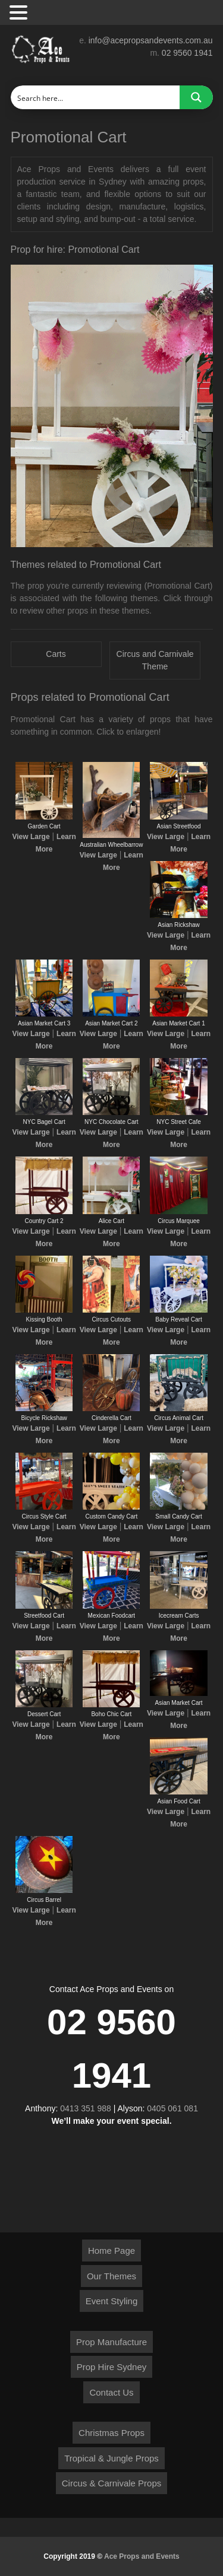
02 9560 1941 (187, 53)
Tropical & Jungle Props (111, 2458)
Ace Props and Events (142, 2556)
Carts (55, 654)
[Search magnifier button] (196, 97)
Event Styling (112, 2301)
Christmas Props (111, 2433)
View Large (30, 837)
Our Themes (111, 2276)
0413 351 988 (85, 2108)
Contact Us (111, 2392)
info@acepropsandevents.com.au (151, 40)
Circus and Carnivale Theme (155, 660)
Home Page (111, 2250)
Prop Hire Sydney (112, 2367)
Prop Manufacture (111, 2342)
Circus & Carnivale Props (112, 2483)
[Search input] (95, 97)
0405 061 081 (172, 2108)
